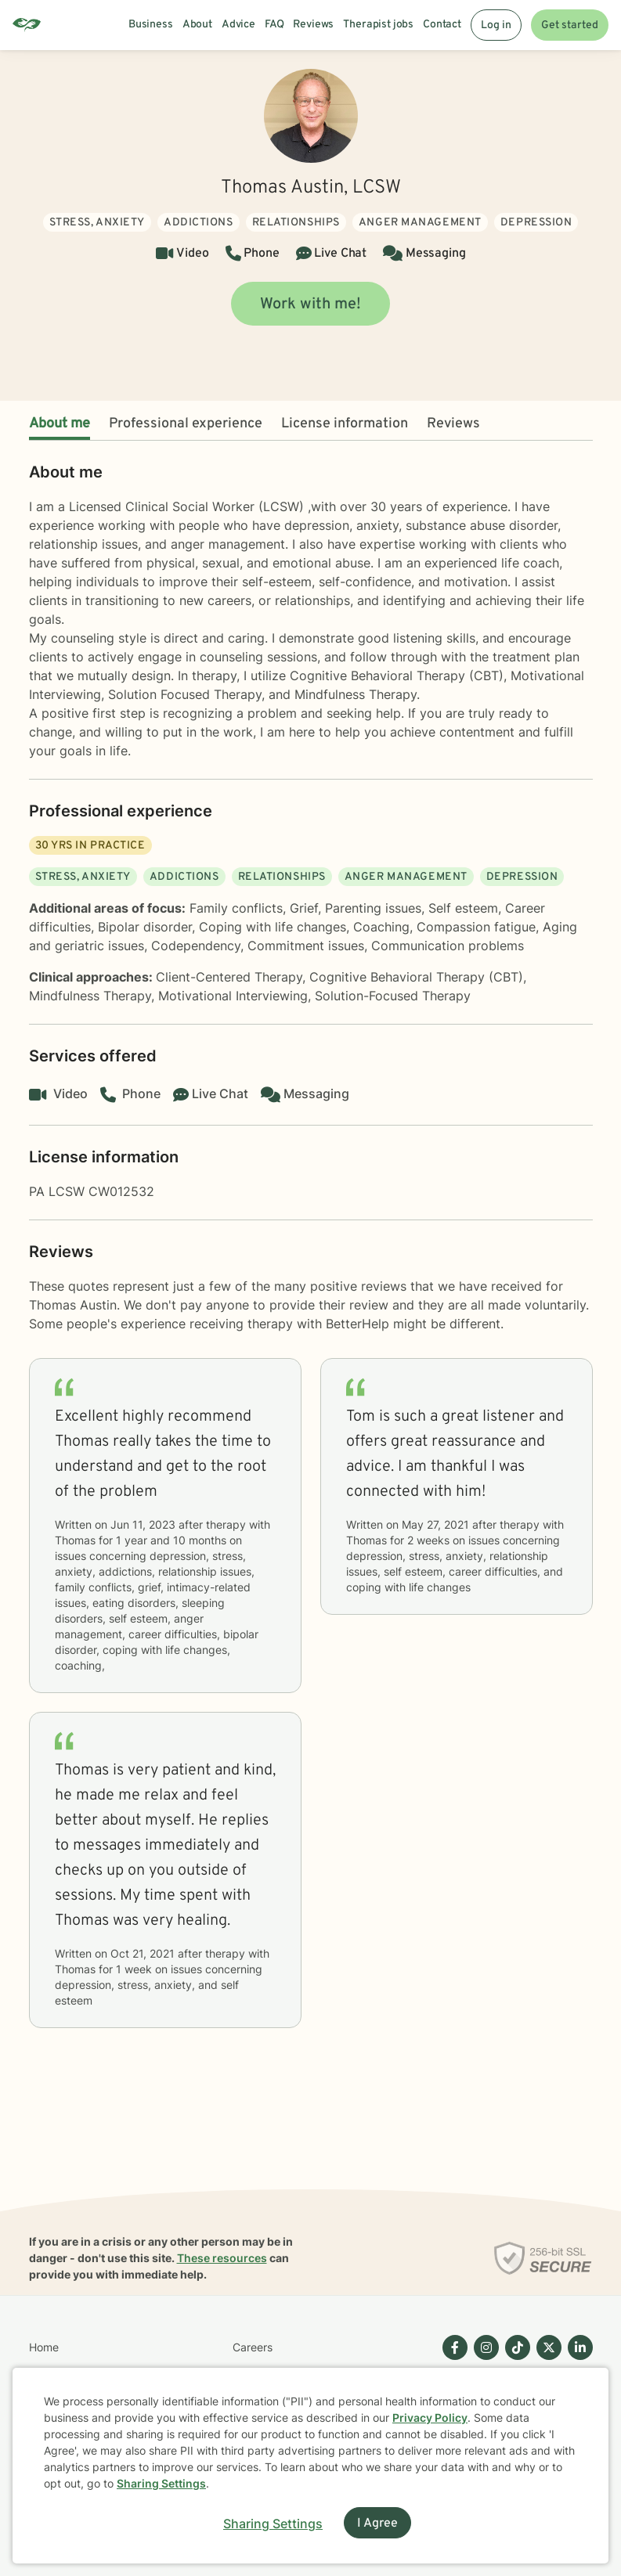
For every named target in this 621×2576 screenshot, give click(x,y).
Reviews (453, 424)
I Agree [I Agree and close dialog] (377, 2523)
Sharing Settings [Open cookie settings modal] (273, 2523)
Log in (496, 25)
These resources (222, 2257)
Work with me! (310, 304)
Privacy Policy (430, 2417)
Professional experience (185, 424)
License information (344, 424)
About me (59, 424)
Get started (569, 25)
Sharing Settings (161, 2483)
